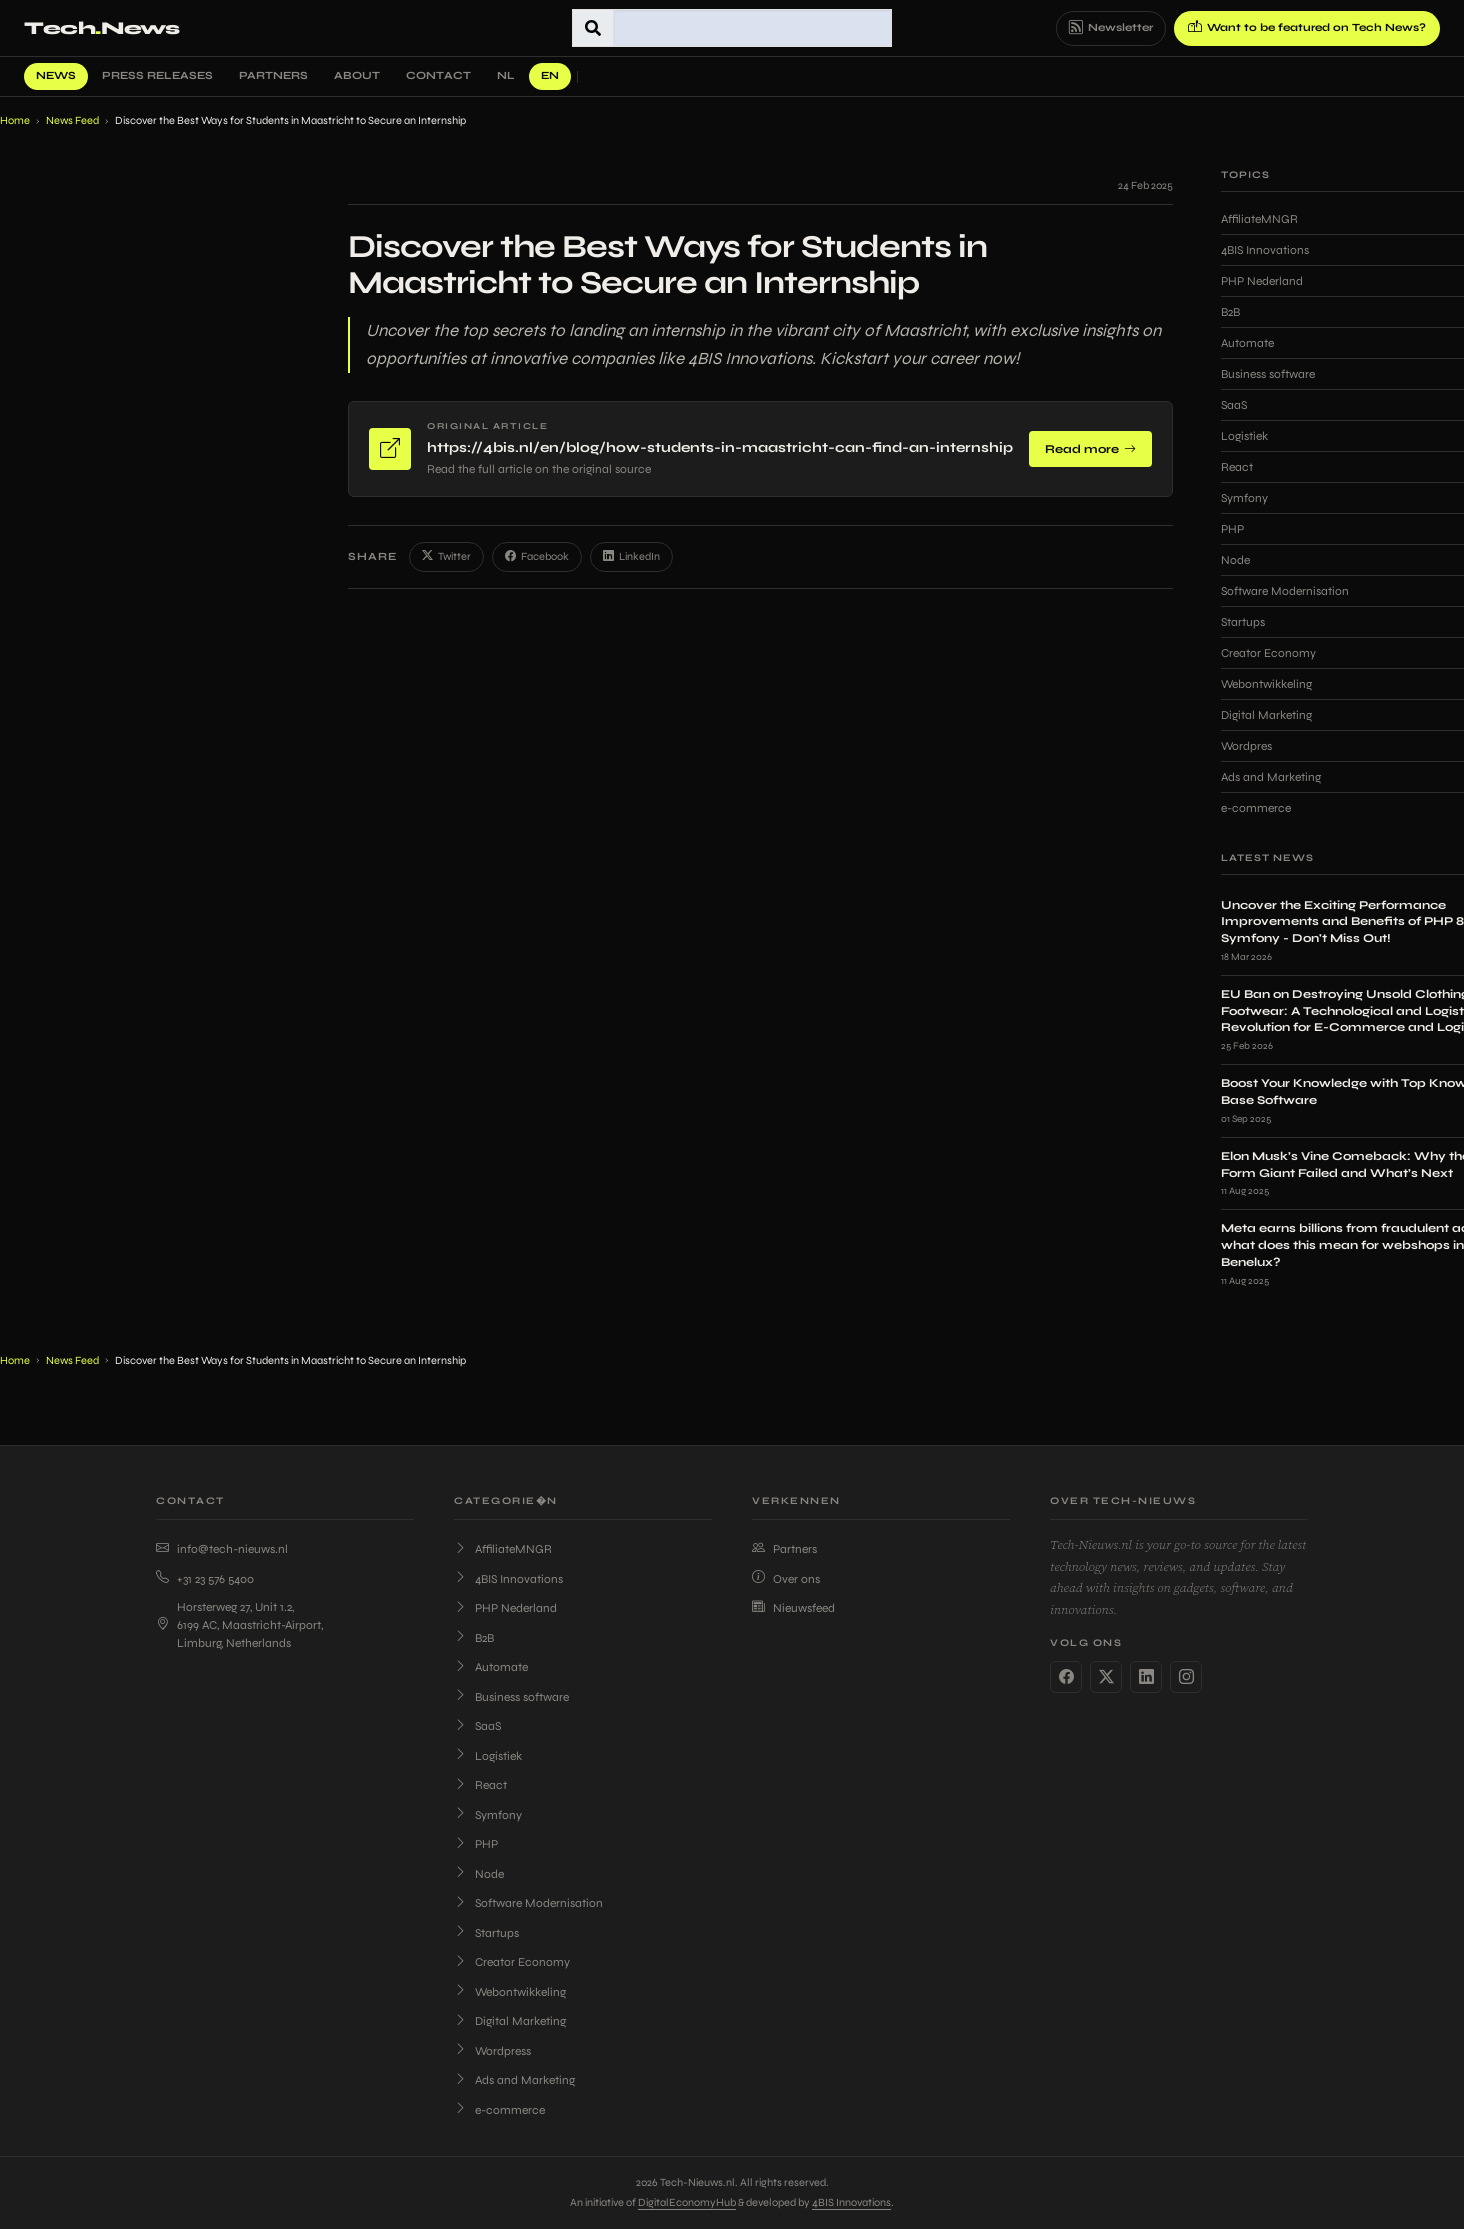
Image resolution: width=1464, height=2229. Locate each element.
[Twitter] (1106, 1677)
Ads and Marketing (514, 2080)
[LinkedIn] (1146, 1677)
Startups (486, 1933)
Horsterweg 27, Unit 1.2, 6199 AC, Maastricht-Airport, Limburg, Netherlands (239, 1625)
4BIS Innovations (508, 1579)
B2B (474, 1638)
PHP (476, 1844)
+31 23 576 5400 (205, 1579)
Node (479, 1874)
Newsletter (1111, 28)
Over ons (786, 1579)
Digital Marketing (510, 2021)
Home (15, 120)
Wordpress (492, 2051)
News (56, 75)
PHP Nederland (505, 1608)
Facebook (537, 557)
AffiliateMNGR (503, 1549)
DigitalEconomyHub (687, 2202)
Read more (1090, 449)
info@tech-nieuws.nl (222, 1549)
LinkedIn (631, 557)
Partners (273, 75)
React (480, 1785)
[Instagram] (1186, 1677)
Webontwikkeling (510, 1992)
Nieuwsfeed (793, 1608)
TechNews (101, 28)
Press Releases (157, 75)
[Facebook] (1066, 1677)
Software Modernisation (528, 1903)
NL (506, 75)
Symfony (488, 1815)
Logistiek (488, 1756)
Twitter (446, 557)
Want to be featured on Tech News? (1307, 28)
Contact (438, 75)
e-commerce (499, 2110)
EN (550, 75)
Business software (511, 1697)
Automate (491, 1667)
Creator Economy (512, 1962)
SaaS (477, 1726)
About (357, 75)
